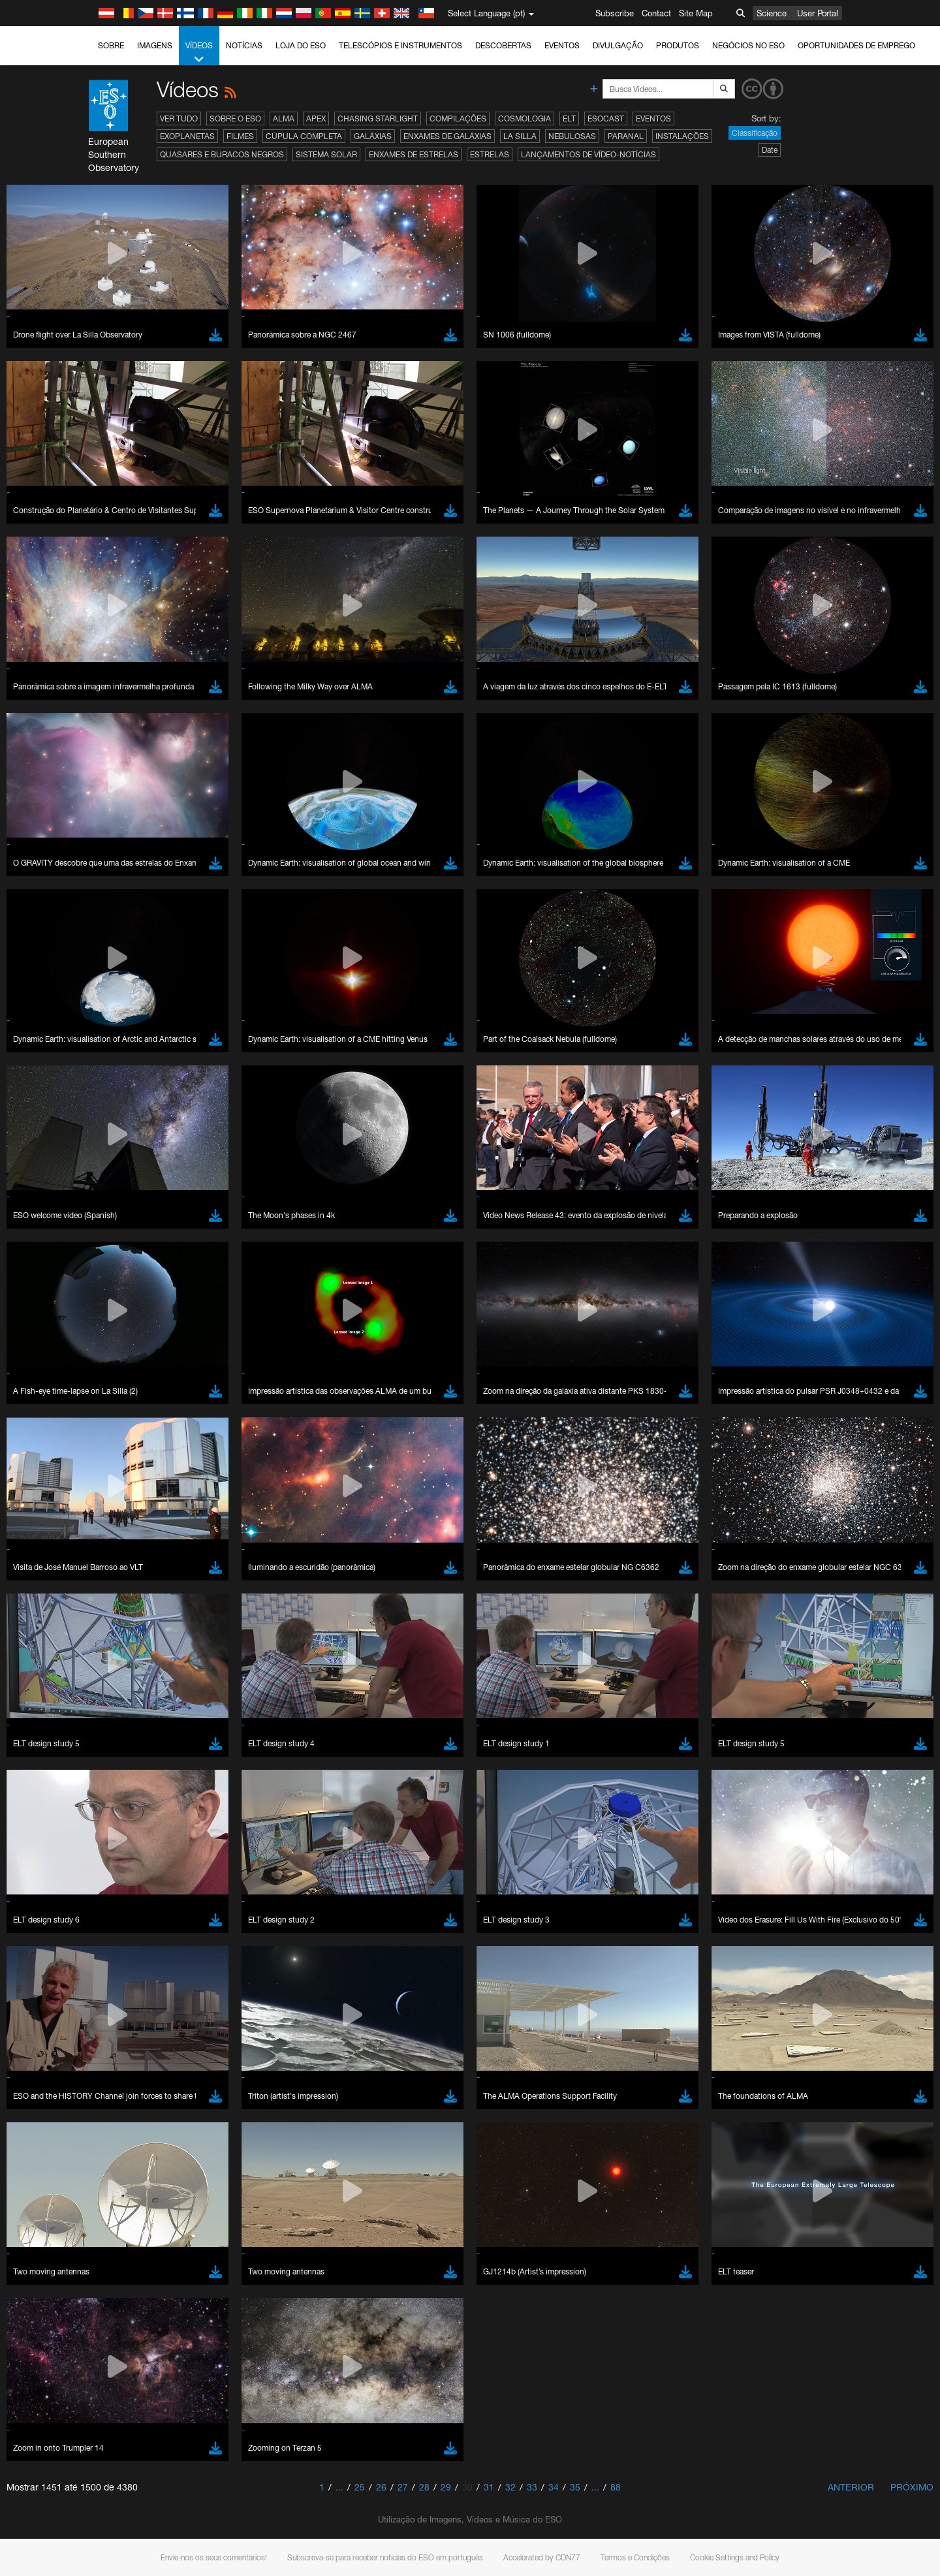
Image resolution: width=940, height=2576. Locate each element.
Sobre (111, 45)
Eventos (562, 45)
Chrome (148, 1763)
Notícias (244, 45)
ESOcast (606, 118)
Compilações (458, 118)
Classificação (754, 133)
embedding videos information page (211, 1548)
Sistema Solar (326, 154)
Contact (656, 13)
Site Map (696, 13)
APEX (316, 118)
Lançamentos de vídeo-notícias (588, 154)
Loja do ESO (300, 45)
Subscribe (614, 13)
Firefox (145, 1787)
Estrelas (489, 154)
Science (772, 13)
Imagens (154, 45)
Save (136, 1992)
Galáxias (373, 136)
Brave (144, 1751)
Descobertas (503, 45)
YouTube (122, 1523)
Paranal (626, 136)
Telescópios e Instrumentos (400, 45)
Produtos (677, 45)
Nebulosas (572, 136)
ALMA (283, 118)
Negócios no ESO (748, 45)
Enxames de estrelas (413, 154)
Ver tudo (179, 118)
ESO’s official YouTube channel (401, 1523)
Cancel (199, 1992)
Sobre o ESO (235, 118)
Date (769, 150)
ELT (569, 118)
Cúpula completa (304, 136)
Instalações (682, 136)
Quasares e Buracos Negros (222, 154)
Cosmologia (524, 118)
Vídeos (199, 52)
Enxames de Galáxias (447, 136)
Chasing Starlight (377, 118)
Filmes (240, 136)
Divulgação (618, 45)
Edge (142, 1775)
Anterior (851, 2486)
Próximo (911, 2486)
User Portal (817, 13)
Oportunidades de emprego (856, 45)
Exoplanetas (187, 136)
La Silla (520, 136)
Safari (143, 1800)
